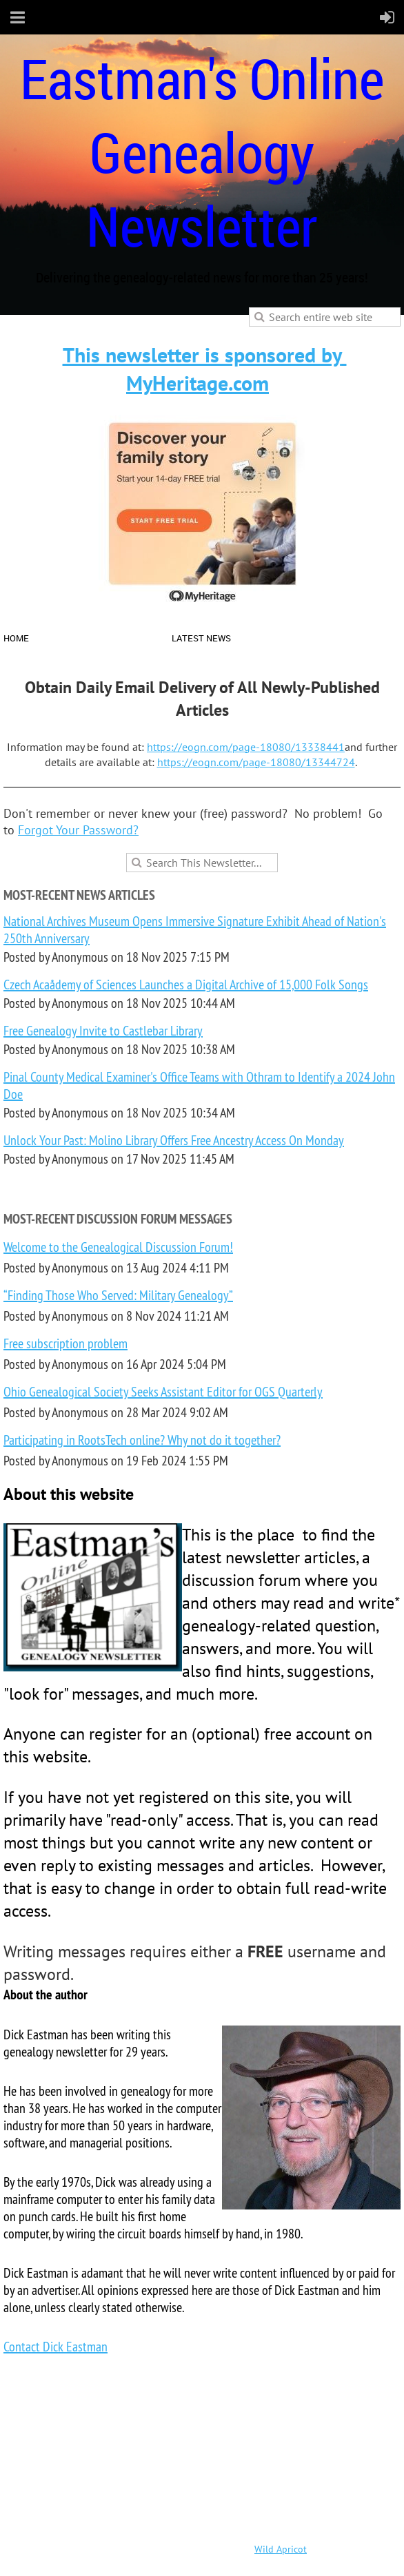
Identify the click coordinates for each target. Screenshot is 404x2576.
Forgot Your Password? (78, 830)
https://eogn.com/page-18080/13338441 (246, 747)
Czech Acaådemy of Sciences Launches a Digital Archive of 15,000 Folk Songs (185, 984)
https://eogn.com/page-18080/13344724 (256, 762)
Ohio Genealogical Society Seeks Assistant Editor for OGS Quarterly (163, 1391)
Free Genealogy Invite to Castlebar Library (103, 1030)
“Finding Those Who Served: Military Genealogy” (118, 1295)
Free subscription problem (65, 1343)
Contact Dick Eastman (55, 2346)
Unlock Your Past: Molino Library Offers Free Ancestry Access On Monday (173, 1139)
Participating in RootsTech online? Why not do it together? (142, 1439)
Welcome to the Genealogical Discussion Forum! (118, 1246)
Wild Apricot (280, 2549)
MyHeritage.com (197, 382)
